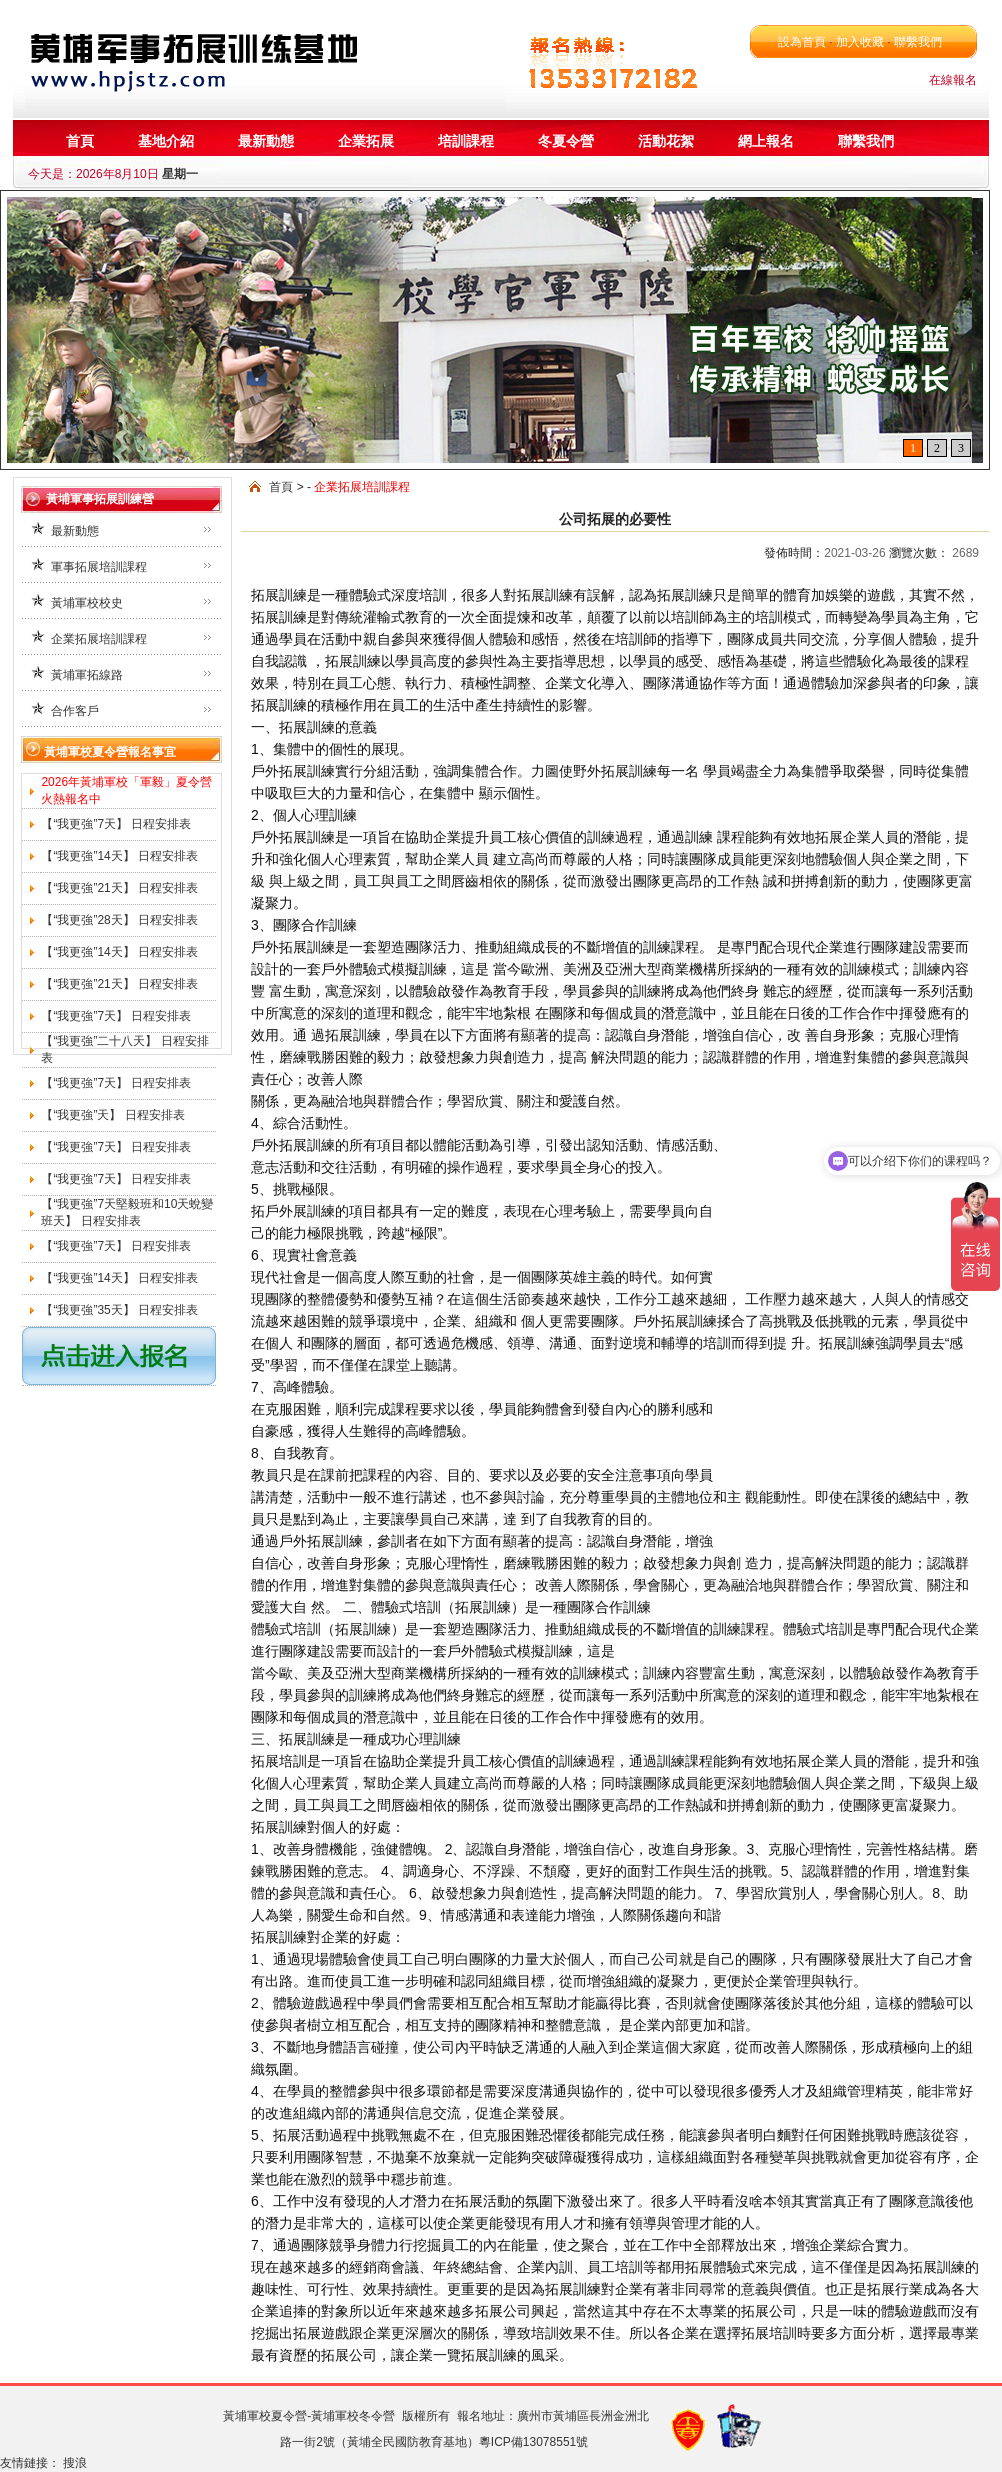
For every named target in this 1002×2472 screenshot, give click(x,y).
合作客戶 (75, 711)
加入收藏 (860, 42)
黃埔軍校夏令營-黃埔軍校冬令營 (309, 2416)
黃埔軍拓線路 (87, 675)
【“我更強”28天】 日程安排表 (119, 920)
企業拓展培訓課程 (99, 639)
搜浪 (76, 2463)
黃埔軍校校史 (87, 603)
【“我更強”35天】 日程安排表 (119, 1310)
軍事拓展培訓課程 (99, 567)
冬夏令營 (566, 141)
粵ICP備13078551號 (533, 2442)
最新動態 (266, 141)
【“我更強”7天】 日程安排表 (116, 824)
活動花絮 (666, 141)
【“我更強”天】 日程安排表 (112, 1115)
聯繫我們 (916, 42)
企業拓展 (366, 141)
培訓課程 (466, 141)
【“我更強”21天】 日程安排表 (119, 888)
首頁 (80, 141)
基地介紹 (166, 141)
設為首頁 (802, 42)
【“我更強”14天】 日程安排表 (119, 856)
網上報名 (766, 141)
